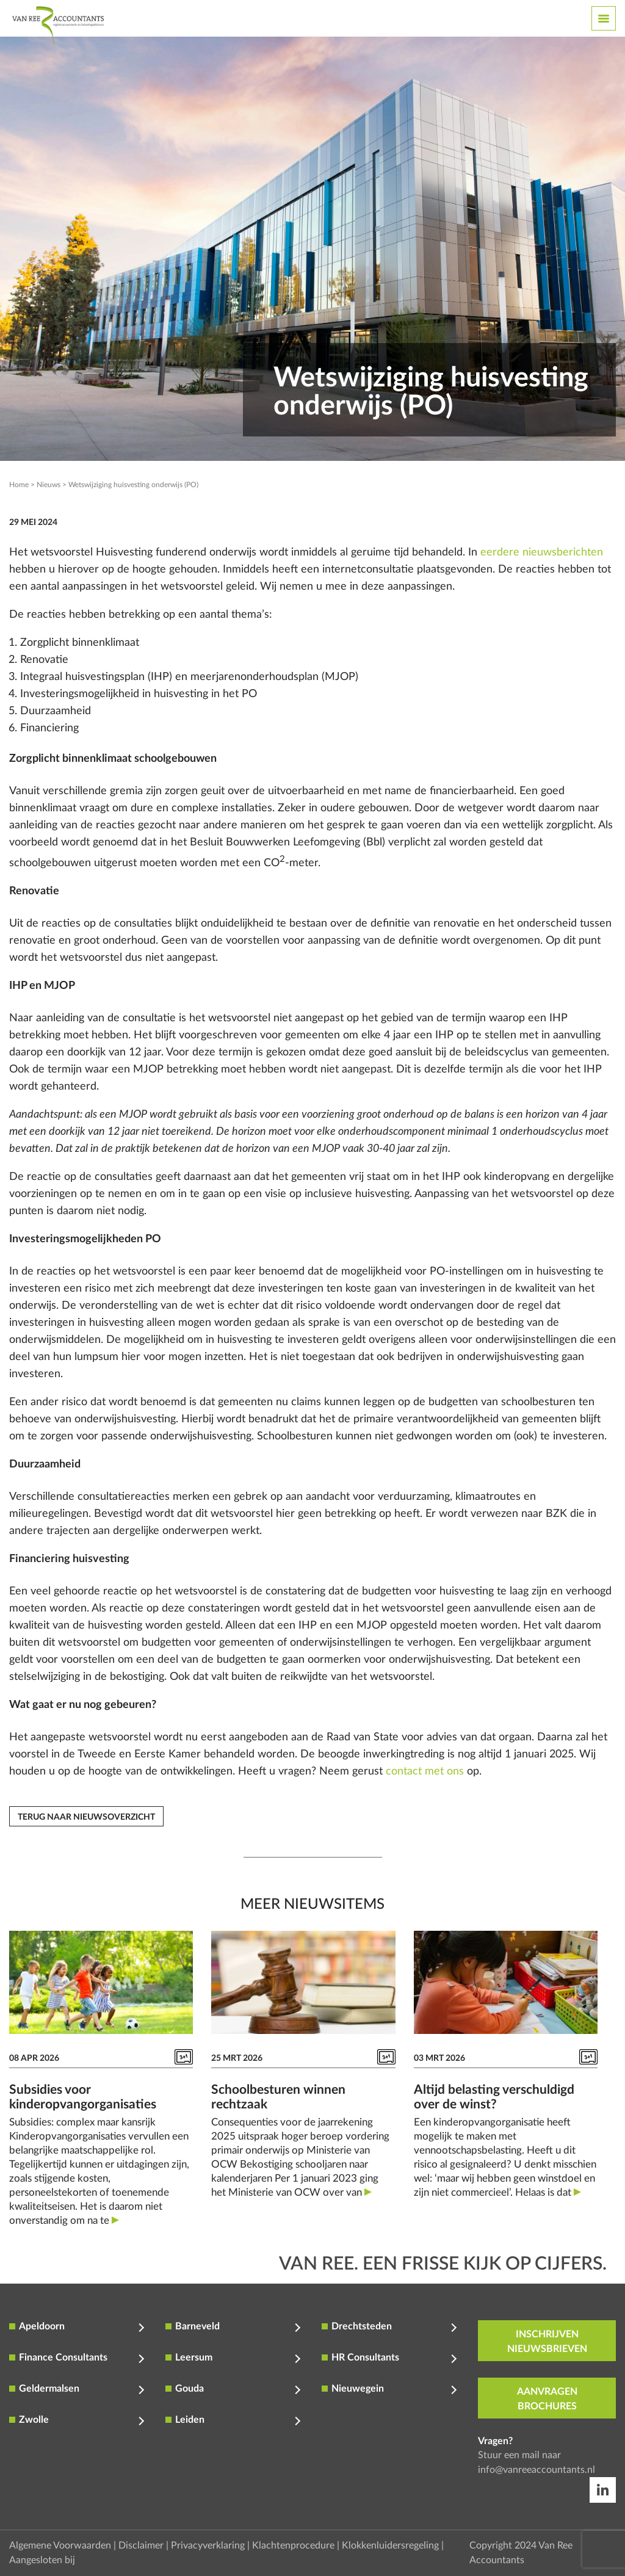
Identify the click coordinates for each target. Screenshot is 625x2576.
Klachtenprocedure (293, 2545)
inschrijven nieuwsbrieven (547, 2341)
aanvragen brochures (547, 2399)
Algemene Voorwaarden (60, 2545)
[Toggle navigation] (603, 18)
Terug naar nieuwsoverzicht (86, 1817)
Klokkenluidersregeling (390, 2545)
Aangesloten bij (42, 2560)
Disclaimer (141, 2545)
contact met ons (425, 1771)
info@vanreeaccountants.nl (536, 2470)
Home (19, 484)
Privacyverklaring (208, 2545)
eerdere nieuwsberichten (541, 552)
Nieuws (48, 484)
